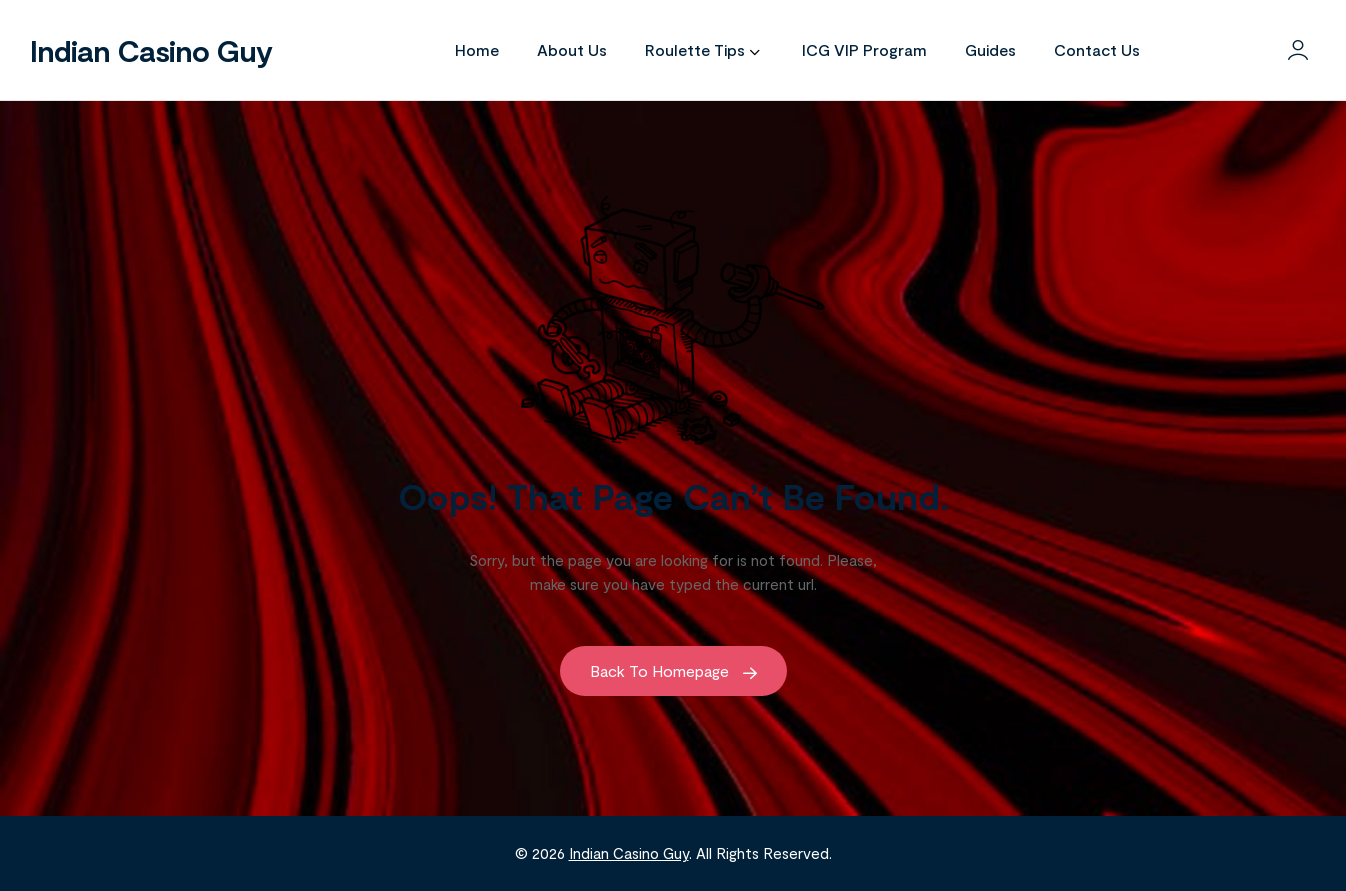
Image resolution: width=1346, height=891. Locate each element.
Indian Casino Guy (151, 50)
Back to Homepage (673, 670)
